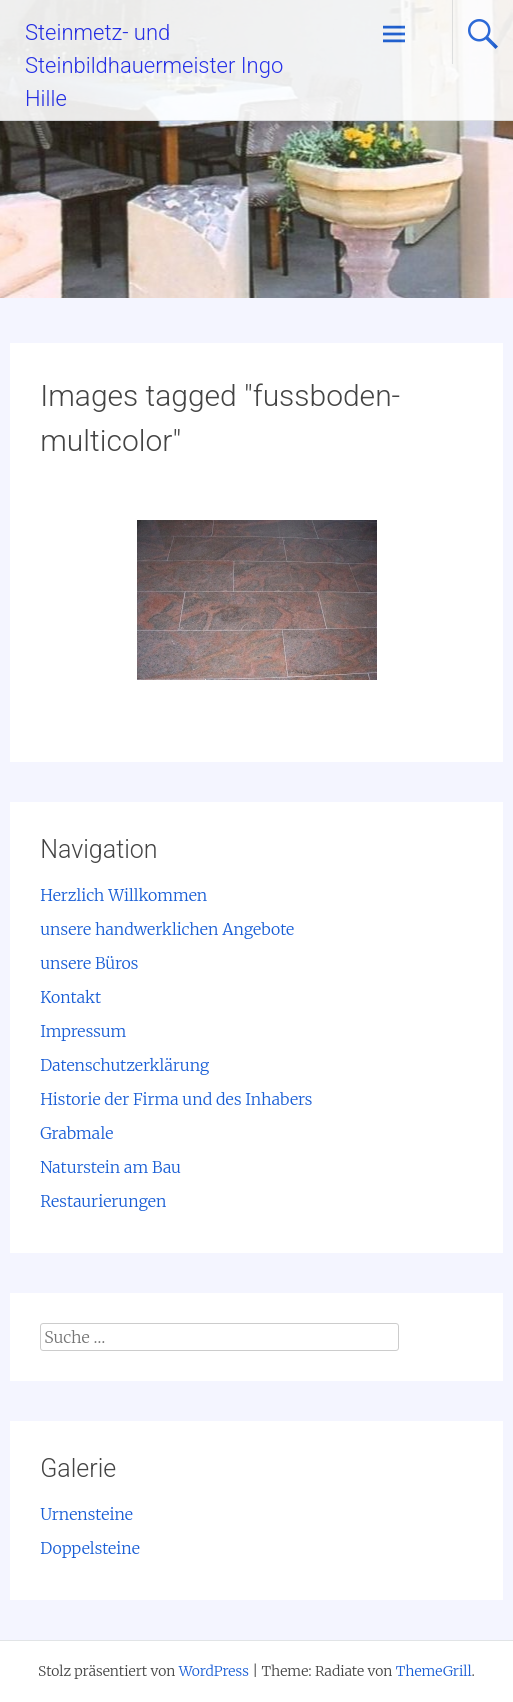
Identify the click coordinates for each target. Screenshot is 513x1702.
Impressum (83, 1031)
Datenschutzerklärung (124, 1065)
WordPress (214, 1671)
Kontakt (70, 997)
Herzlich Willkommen (123, 895)
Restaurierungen (103, 1201)
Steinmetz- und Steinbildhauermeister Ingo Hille (154, 65)
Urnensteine (86, 1514)
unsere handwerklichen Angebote (167, 929)
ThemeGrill (434, 1671)
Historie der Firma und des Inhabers (176, 1099)
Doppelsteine (90, 1548)
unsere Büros (89, 963)
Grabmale (76, 1133)
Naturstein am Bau (110, 1167)
